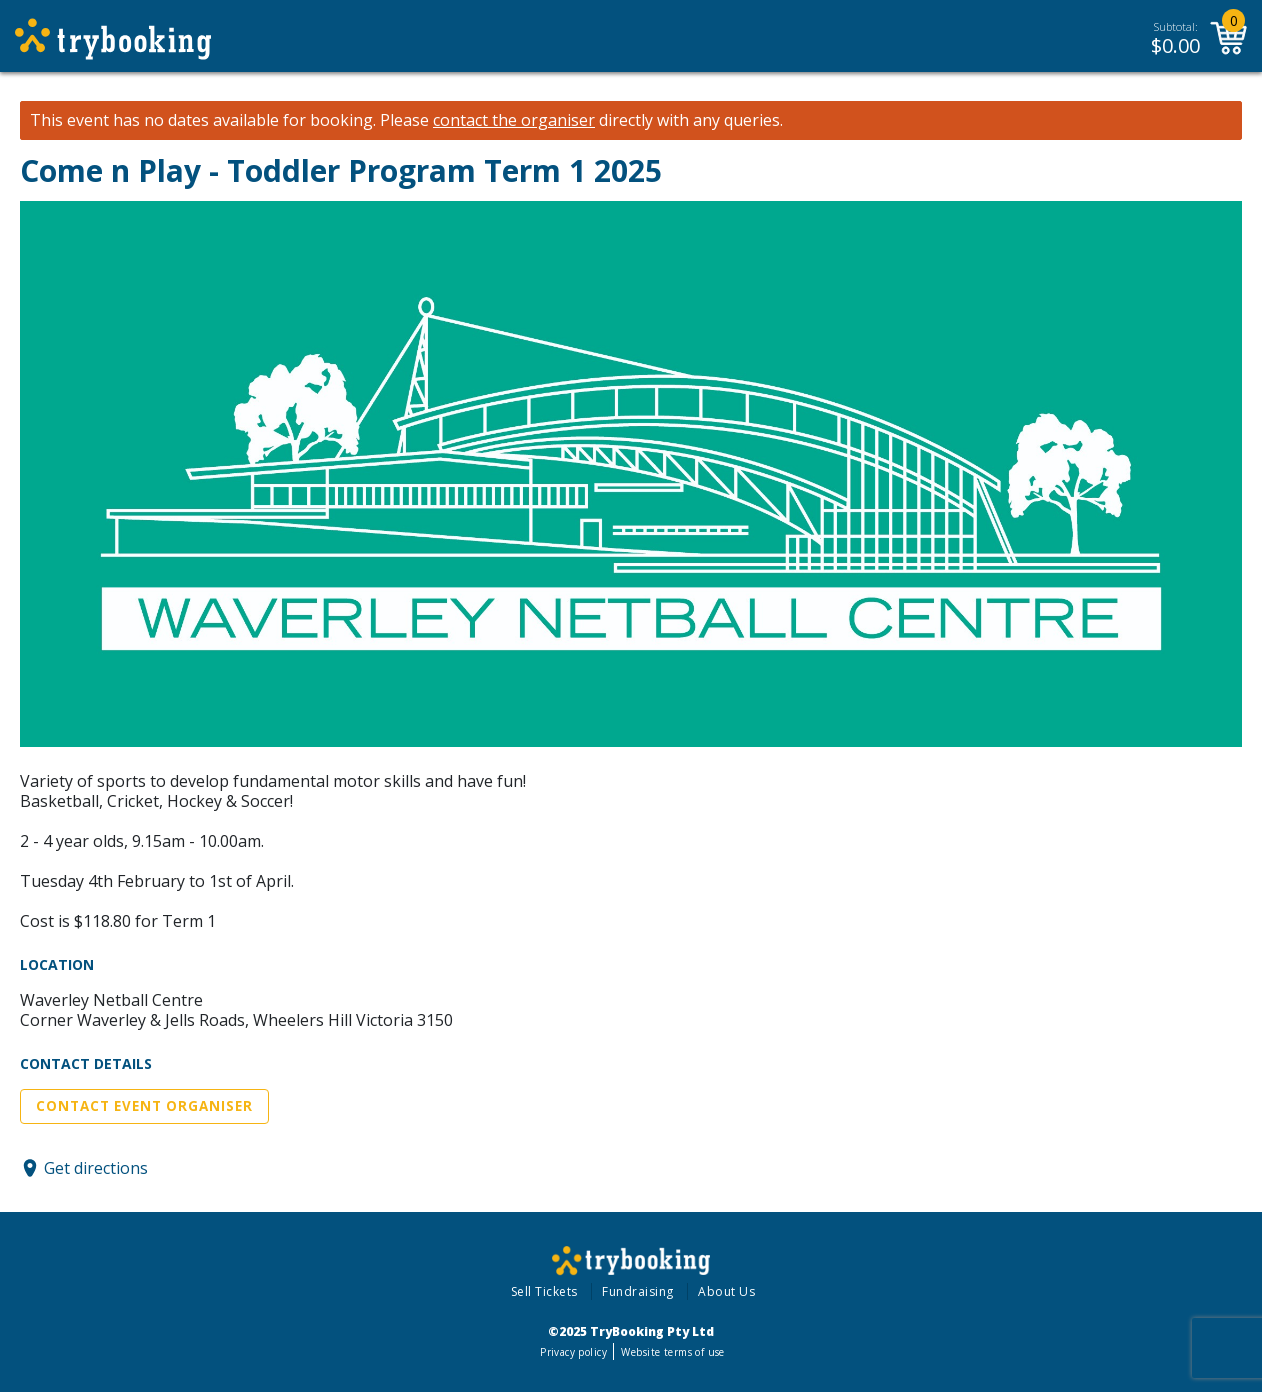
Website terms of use (672, 1352)
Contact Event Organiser (144, 1106)
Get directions (96, 1168)
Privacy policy (573, 1352)
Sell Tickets (544, 1291)
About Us (726, 1291)
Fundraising (638, 1291)
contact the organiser (514, 120)
